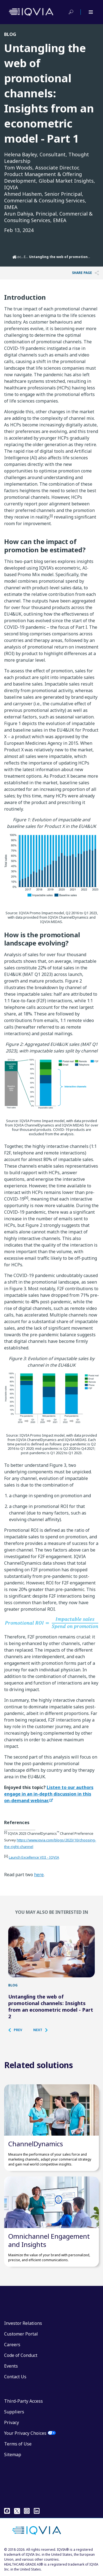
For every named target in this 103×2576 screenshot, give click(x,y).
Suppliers (14, 2412)
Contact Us (15, 2377)
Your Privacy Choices (25, 2433)
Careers (12, 2345)
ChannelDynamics (35, 2143)
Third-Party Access (23, 2401)
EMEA (28, 256)
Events (11, 2366)
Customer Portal (21, 2334)
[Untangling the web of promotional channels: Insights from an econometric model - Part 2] (51, 1951)
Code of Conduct (20, 2355)
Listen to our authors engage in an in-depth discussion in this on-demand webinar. (48, 1794)
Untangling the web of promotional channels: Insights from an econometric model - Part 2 (50, 2006)
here (39, 1875)
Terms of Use (18, 2444)
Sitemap (12, 2455)
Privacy (11, 2422)
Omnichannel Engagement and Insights (49, 2240)
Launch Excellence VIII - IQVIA (34, 1857)
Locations (23, 256)
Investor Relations (23, 2323)
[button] (18, 2030)
